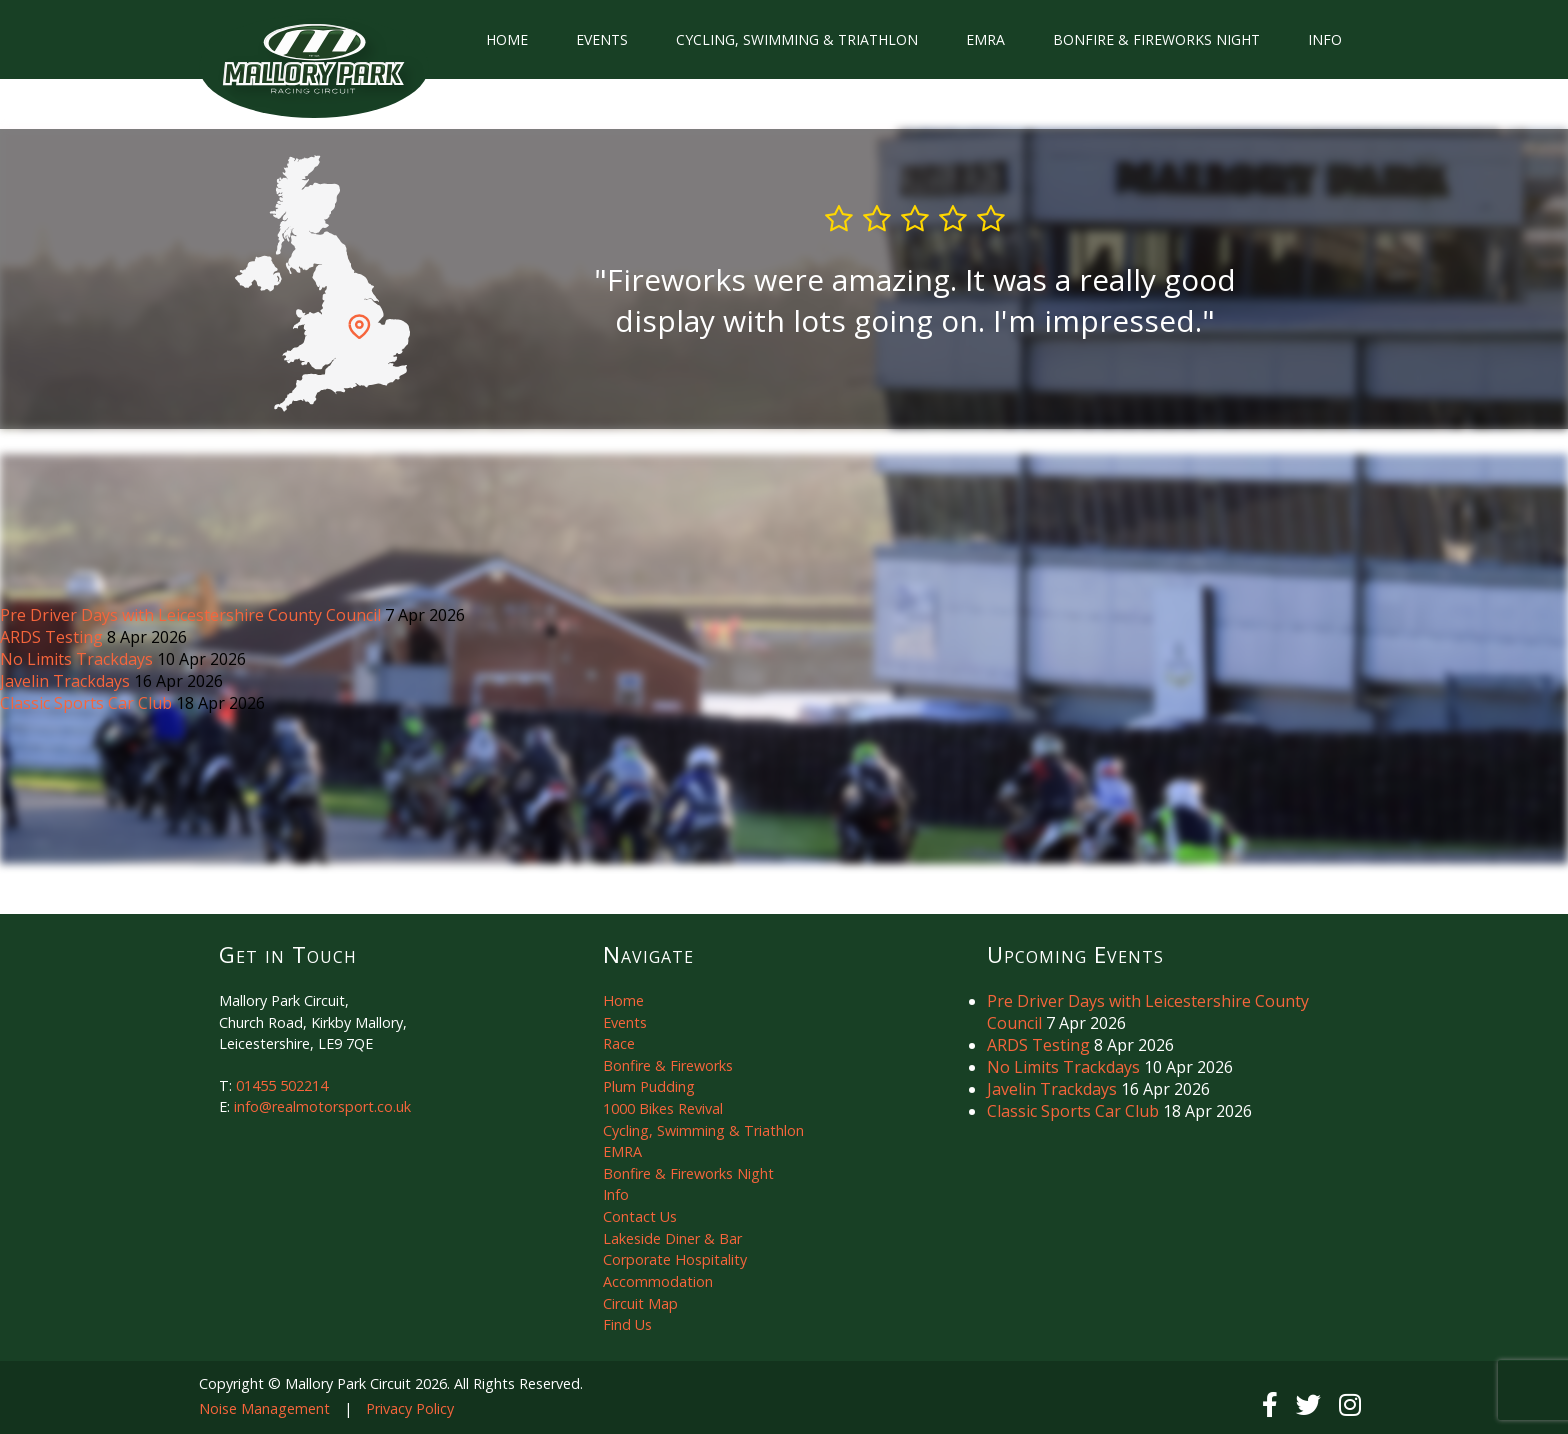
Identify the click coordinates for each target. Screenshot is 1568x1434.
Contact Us (640, 1216)
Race (619, 1043)
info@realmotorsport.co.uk (322, 1106)
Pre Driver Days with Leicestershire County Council (192, 615)
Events (602, 39)
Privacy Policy (410, 1408)
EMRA (985, 39)
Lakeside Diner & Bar (672, 1238)
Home (507, 39)
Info (1325, 39)
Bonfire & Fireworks (668, 1065)
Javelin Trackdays (67, 681)
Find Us (627, 1324)
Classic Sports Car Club (88, 703)
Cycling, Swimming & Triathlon (797, 39)
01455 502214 (282, 1085)
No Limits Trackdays (78, 659)
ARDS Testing (53, 637)
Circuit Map (640, 1303)
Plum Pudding (649, 1086)
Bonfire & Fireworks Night (1156, 39)
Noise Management (264, 1408)
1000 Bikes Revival (663, 1108)
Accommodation (658, 1281)
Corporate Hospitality (675, 1259)
